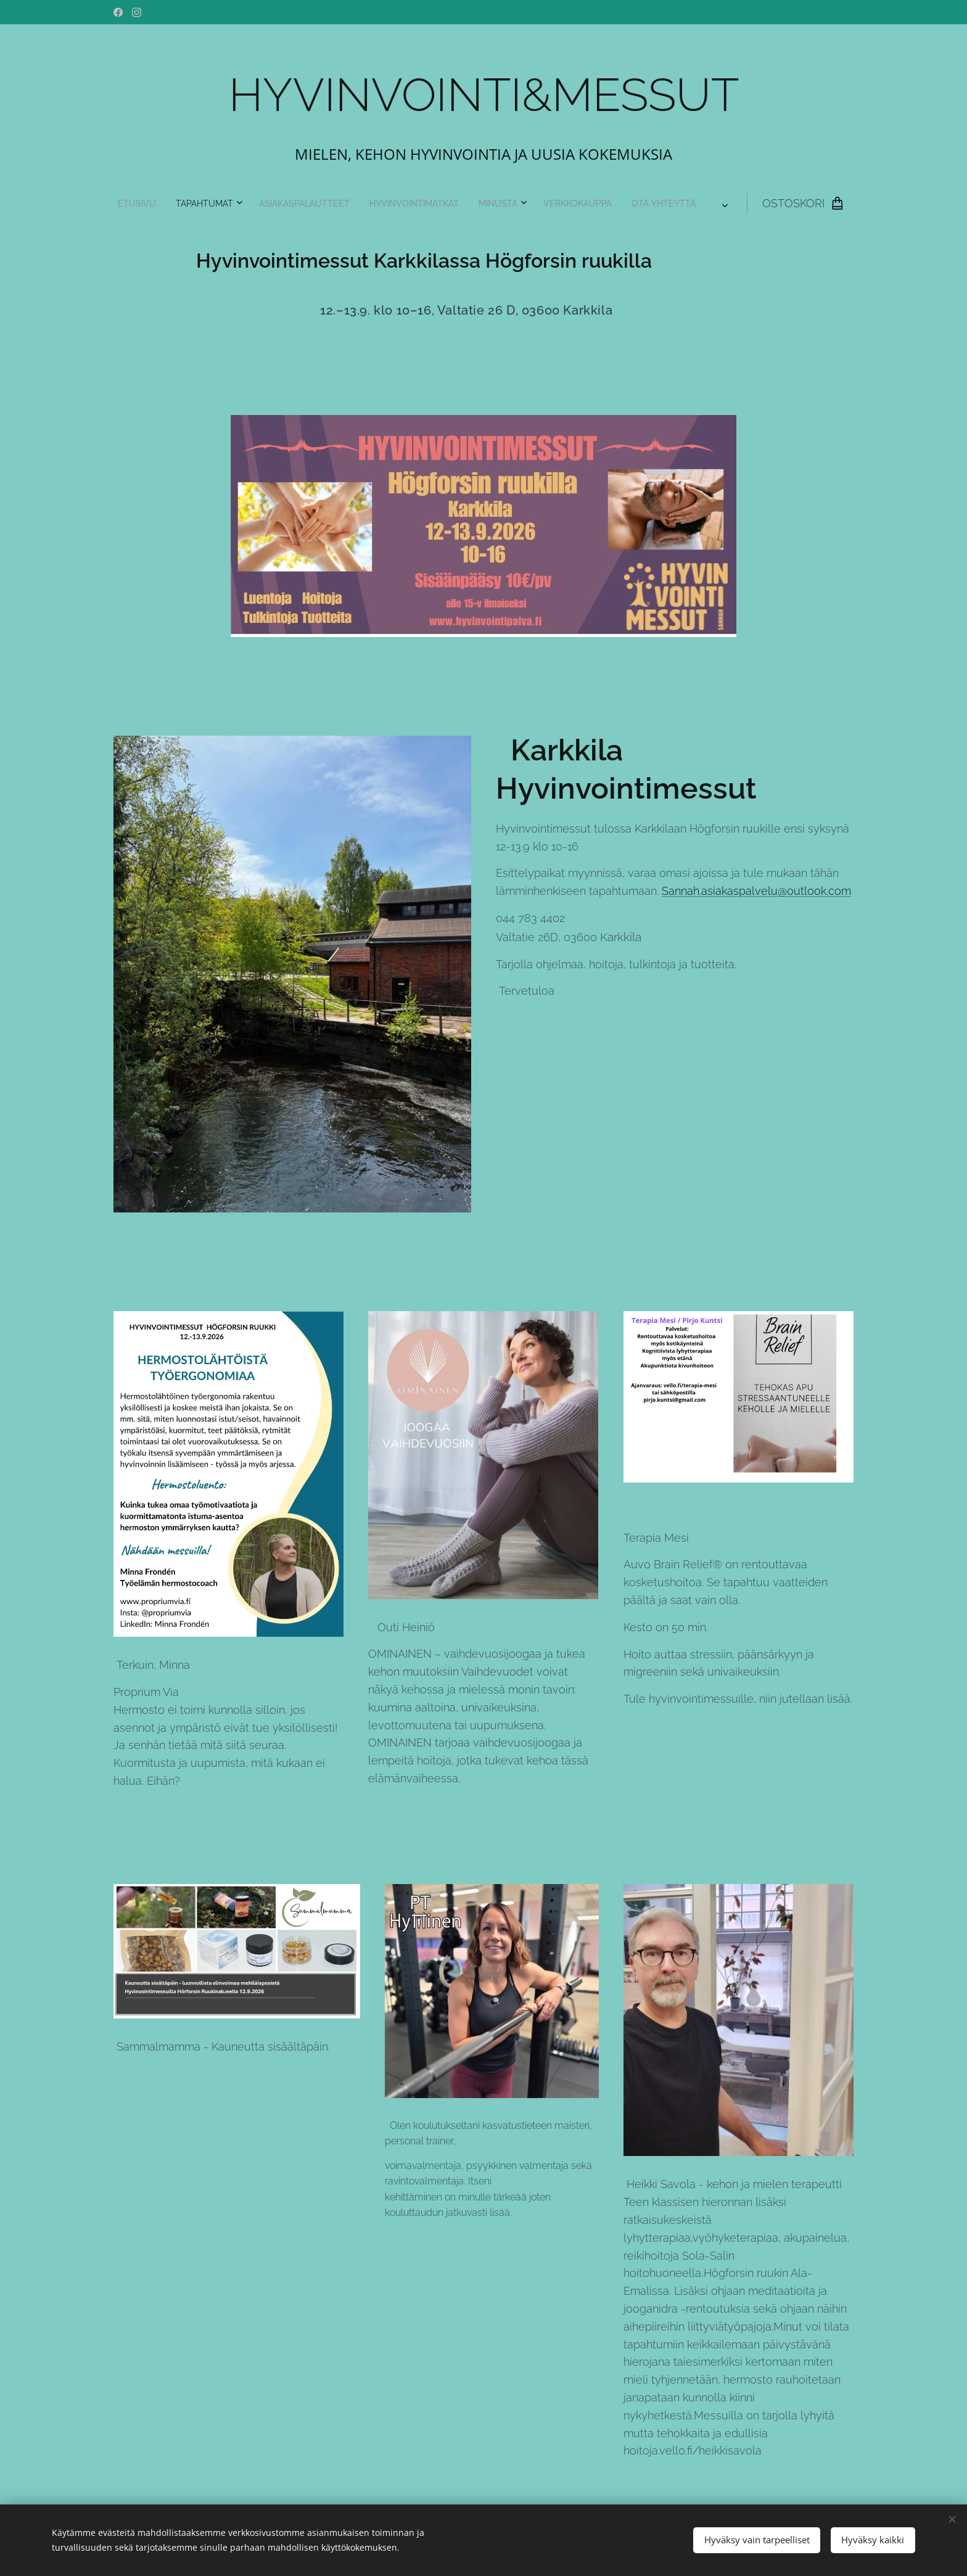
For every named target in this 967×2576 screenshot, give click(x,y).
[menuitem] (338, 203)
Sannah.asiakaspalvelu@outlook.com (756, 890)
